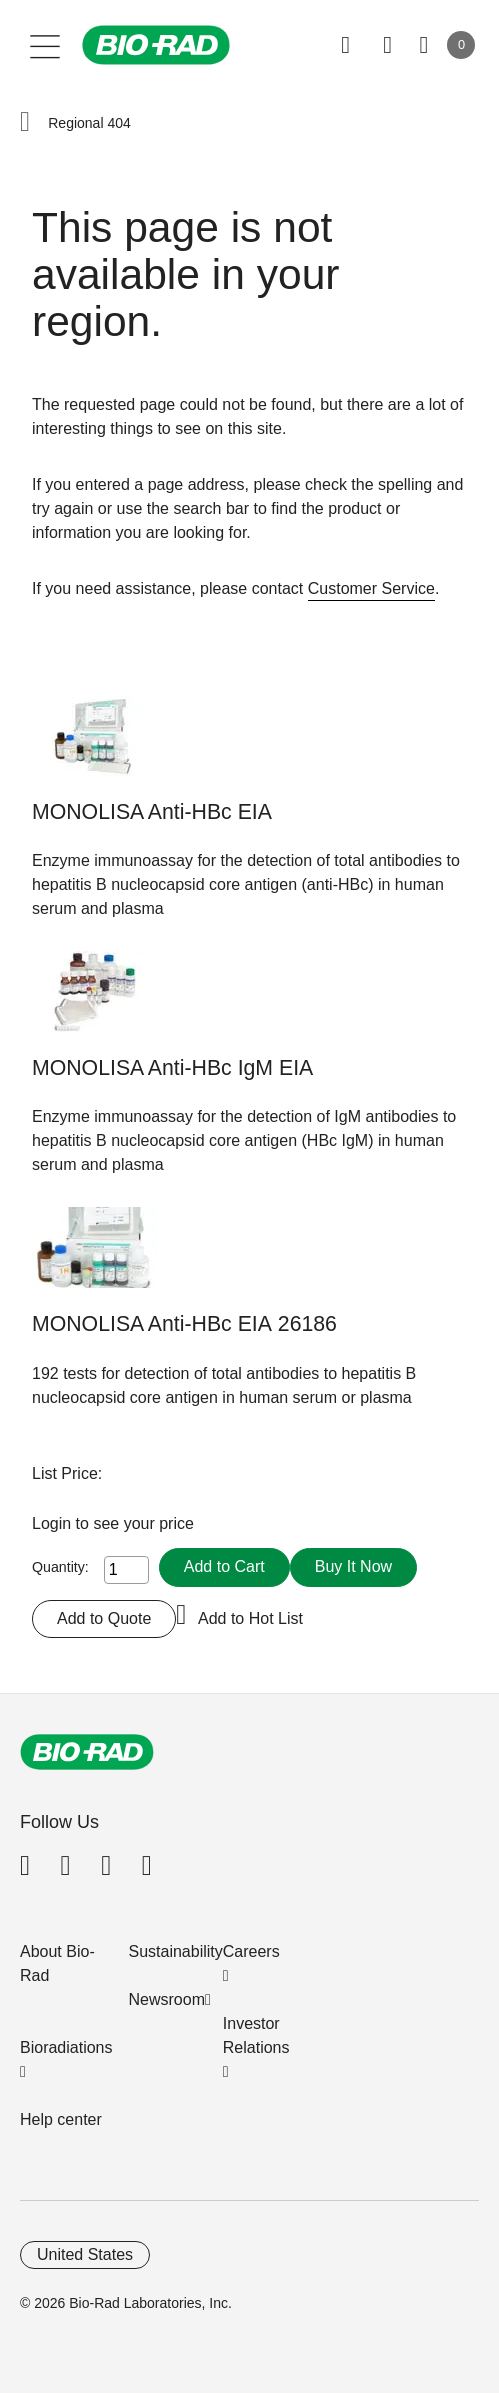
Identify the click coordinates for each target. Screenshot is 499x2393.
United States (85, 2254)
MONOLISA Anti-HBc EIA (152, 812)
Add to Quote (104, 1618)
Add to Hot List (250, 1618)
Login (54, 1523)
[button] (25, 123)
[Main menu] (45, 45)
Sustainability (176, 1951)
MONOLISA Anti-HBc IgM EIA (172, 1068)
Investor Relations (256, 2035)
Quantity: (60, 1567)
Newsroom (167, 1999)
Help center (61, 2119)
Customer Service (371, 588)
